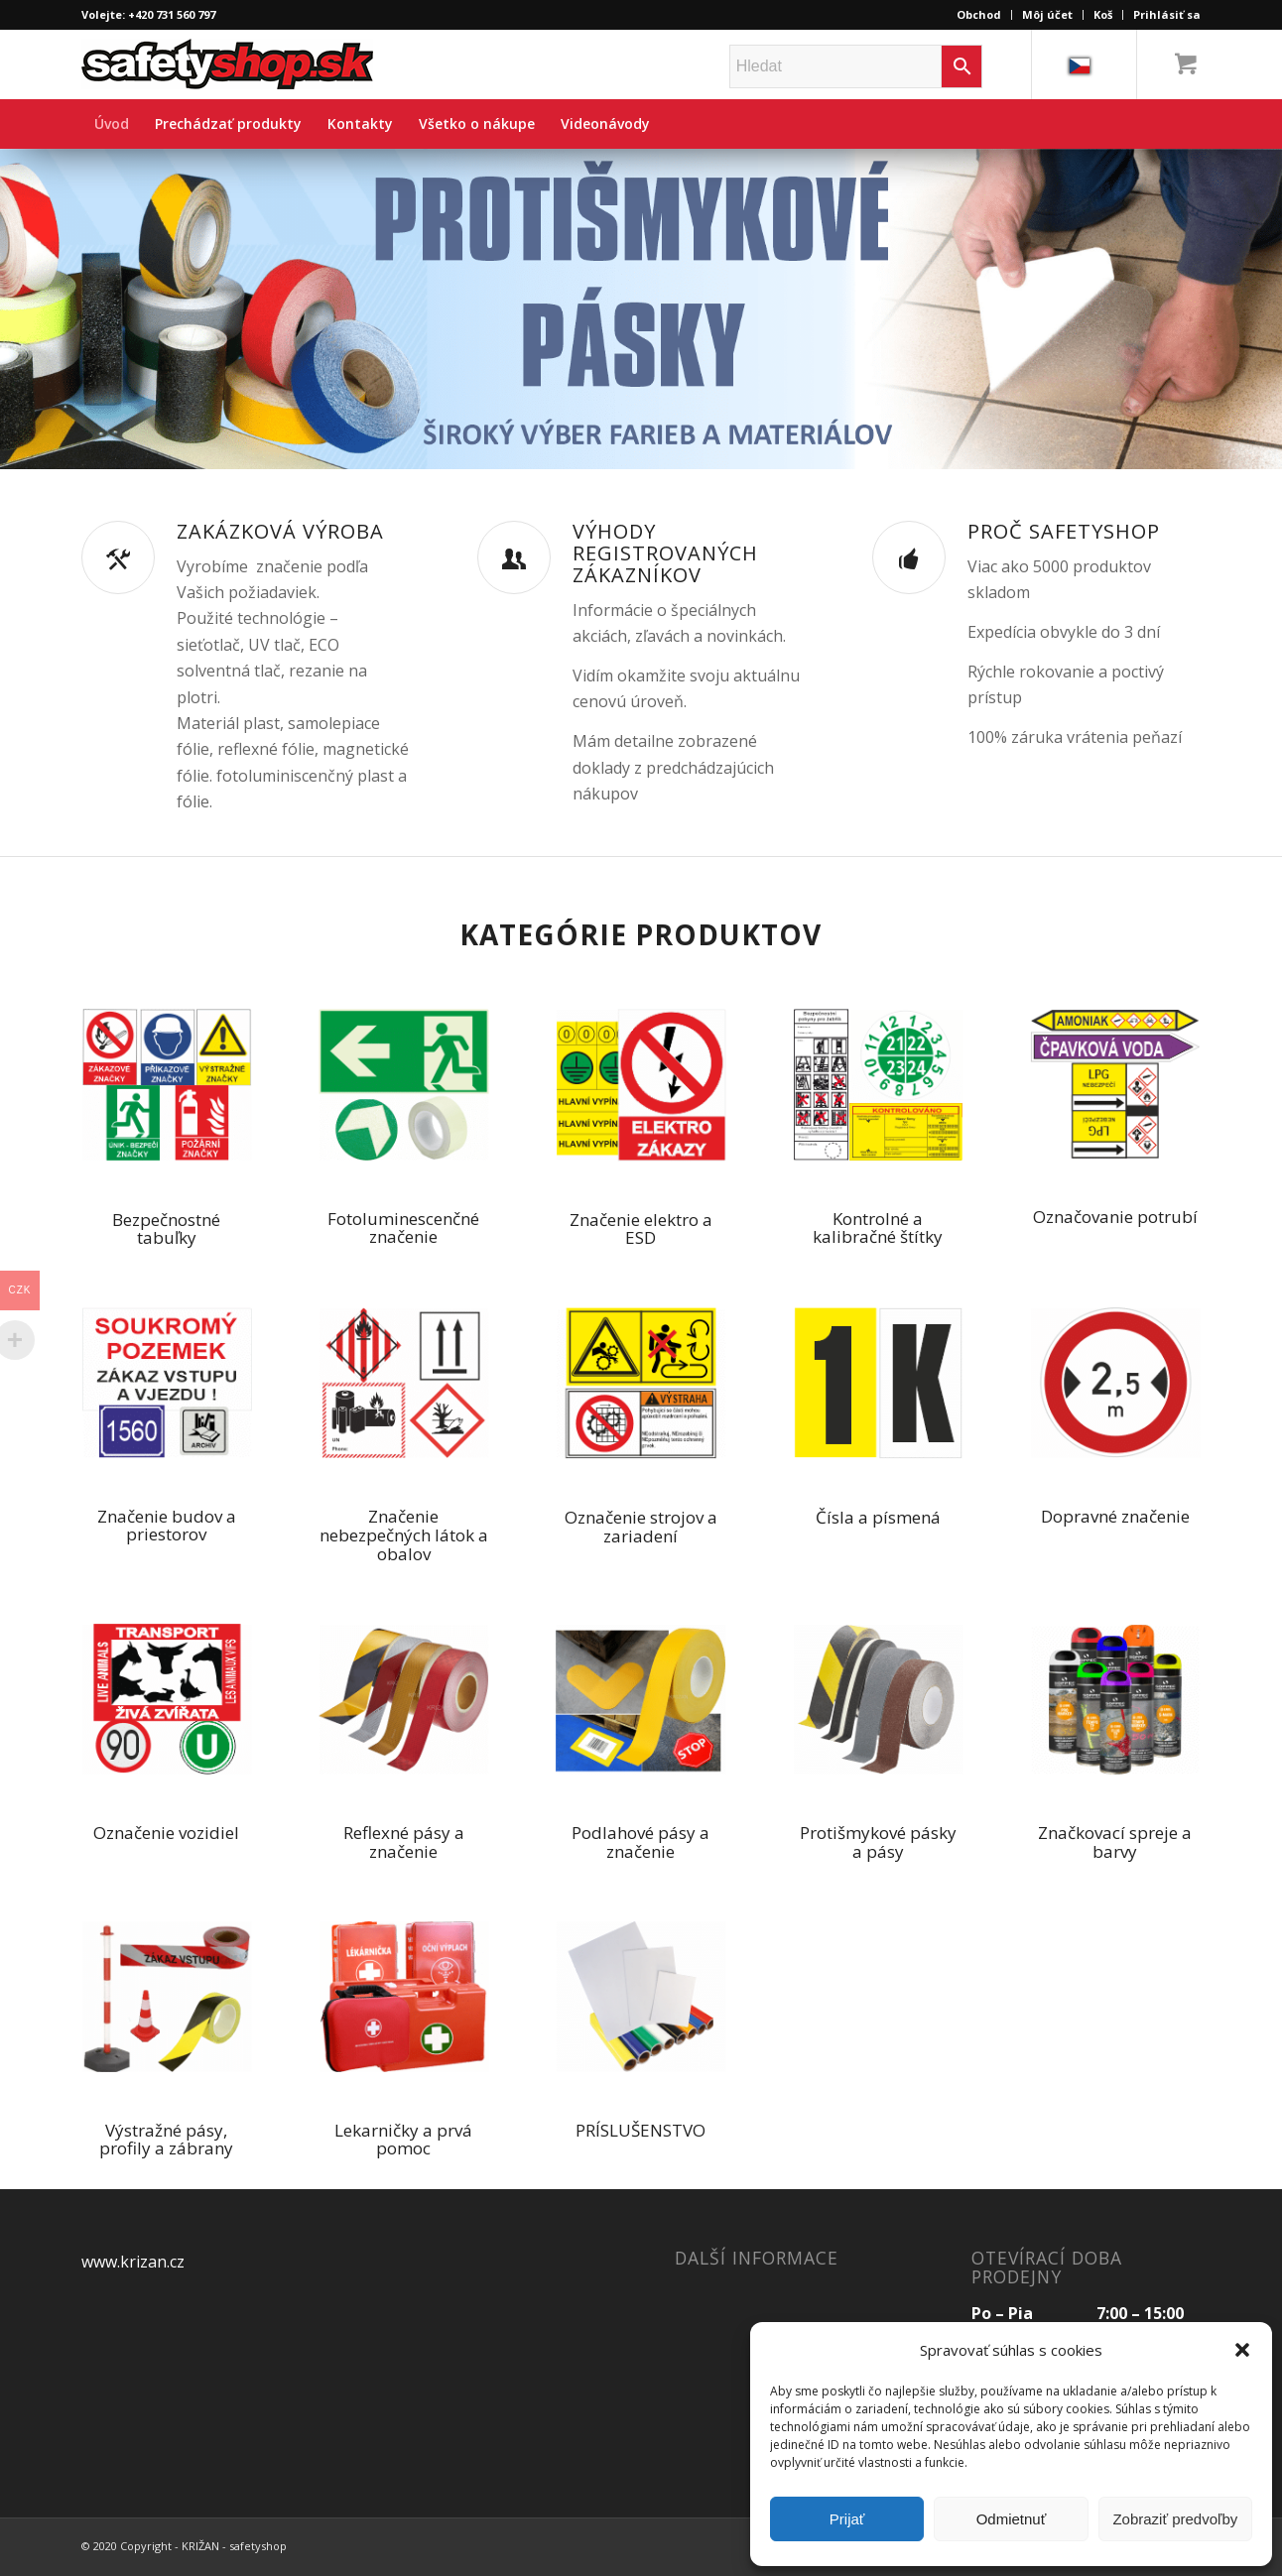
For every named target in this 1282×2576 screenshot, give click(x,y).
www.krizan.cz (133, 2261)
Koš (1102, 14)
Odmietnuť (1011, 2519)
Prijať (847, 2519)
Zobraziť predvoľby (1174, 2519)
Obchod (979, 14)
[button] (1242, 2350)
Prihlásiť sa (1167, 14)
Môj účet (1047, 14)
